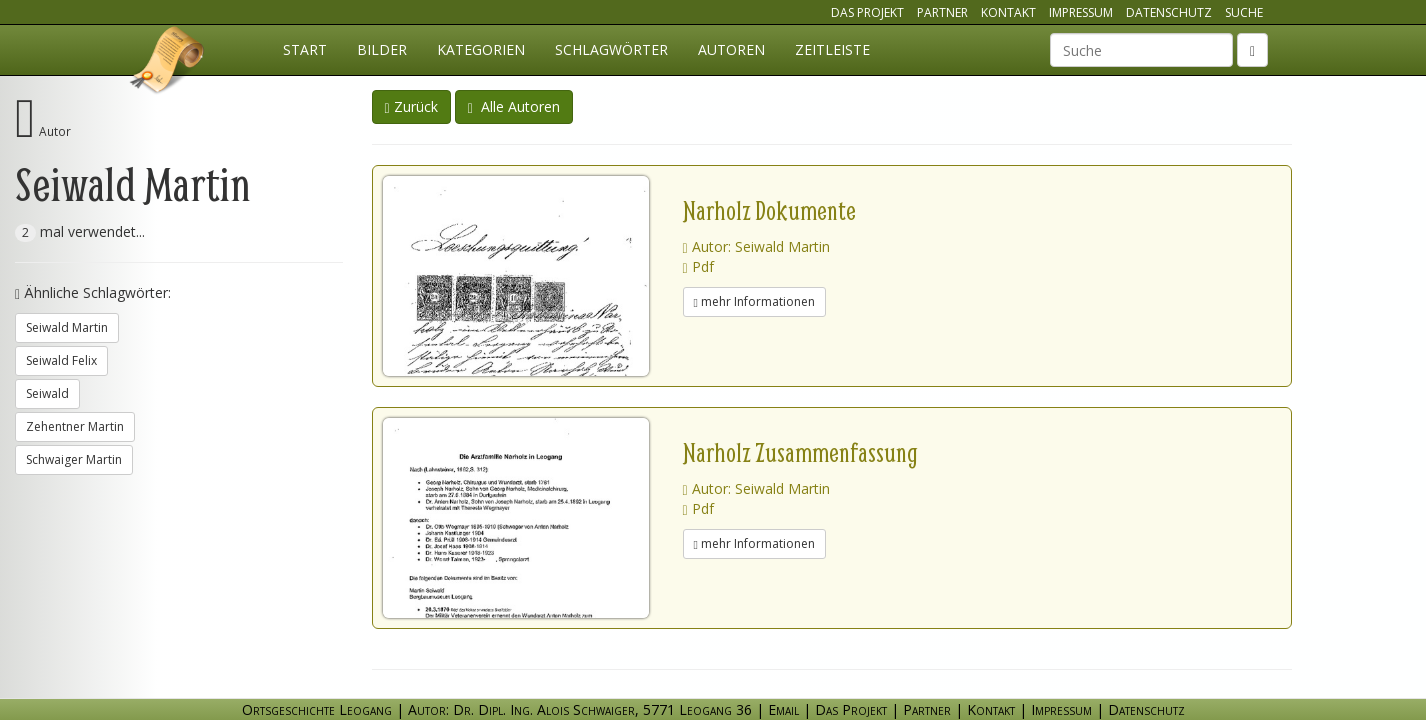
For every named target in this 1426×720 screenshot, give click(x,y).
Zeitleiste (832, 49)
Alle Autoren (514, 106)
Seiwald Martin (67, 327)
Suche (1244, 12)
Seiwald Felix (61, 360)
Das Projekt (867, 12)
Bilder (382, 49)
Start (305, 49)
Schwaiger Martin (74, 459)
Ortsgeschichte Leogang (168, 63)
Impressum (1081, 12)
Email (783, 709)
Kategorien (481, 49)
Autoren (731, 49)
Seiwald (47, 393)
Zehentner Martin (75, 426)
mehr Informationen (754, 301)
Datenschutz (1169, 12)
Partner (942, 12)
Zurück (411, 106)
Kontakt (1008, 12)
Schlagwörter (611, 49)
